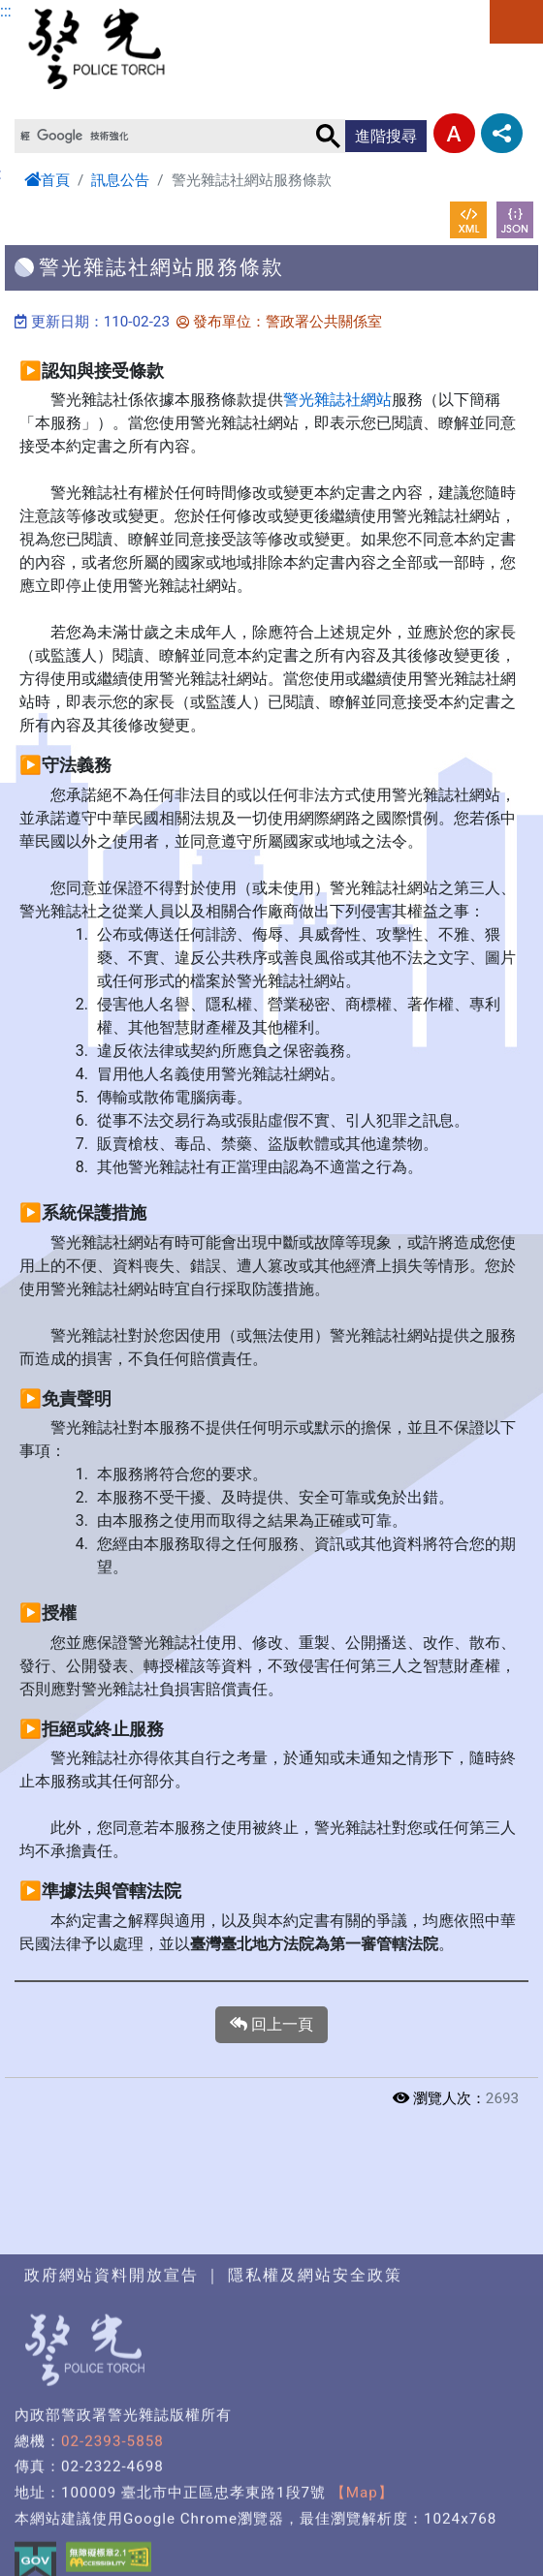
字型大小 (454, 133)
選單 (516, 22)
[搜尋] (163, 135)
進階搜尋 (386, 136)
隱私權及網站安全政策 (315, 2415)
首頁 (47, 180)
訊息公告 (120, 180)
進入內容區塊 (46, 11)
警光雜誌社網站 (337, 399)
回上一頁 (271, 2024)
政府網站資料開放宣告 (111, 2415)
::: (6, 11)
